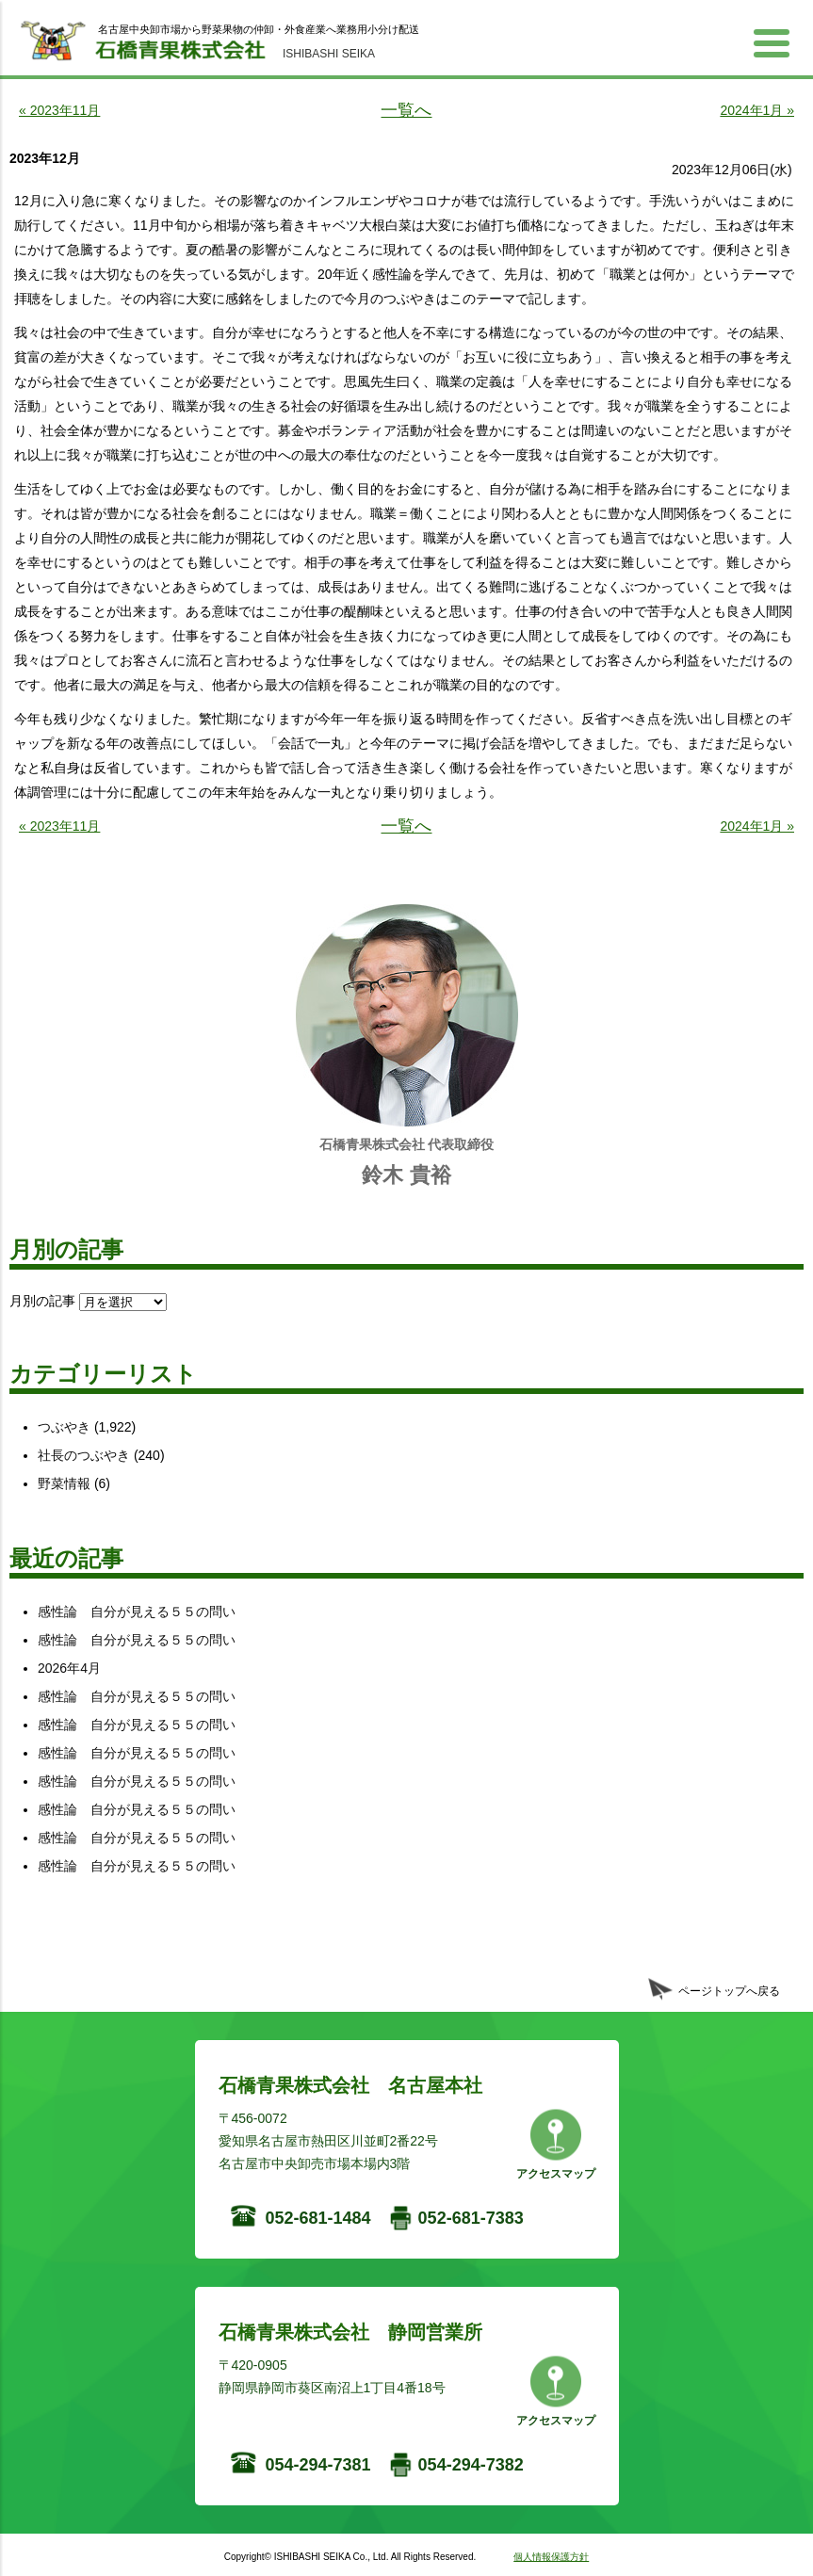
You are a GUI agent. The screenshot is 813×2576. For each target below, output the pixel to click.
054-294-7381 (318, 2464)
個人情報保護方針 (551, 2557)
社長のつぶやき (84, 1455)
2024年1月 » (757, 110)
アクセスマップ (555, 2173)
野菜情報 (64, 1483)
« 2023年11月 (59, 110)
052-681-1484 (318, 2218)
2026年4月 (69, 1668)
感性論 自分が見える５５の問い (137, 1611)
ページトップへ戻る (729, 1991)
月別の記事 (42, 1300)
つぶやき (64, 1426)
